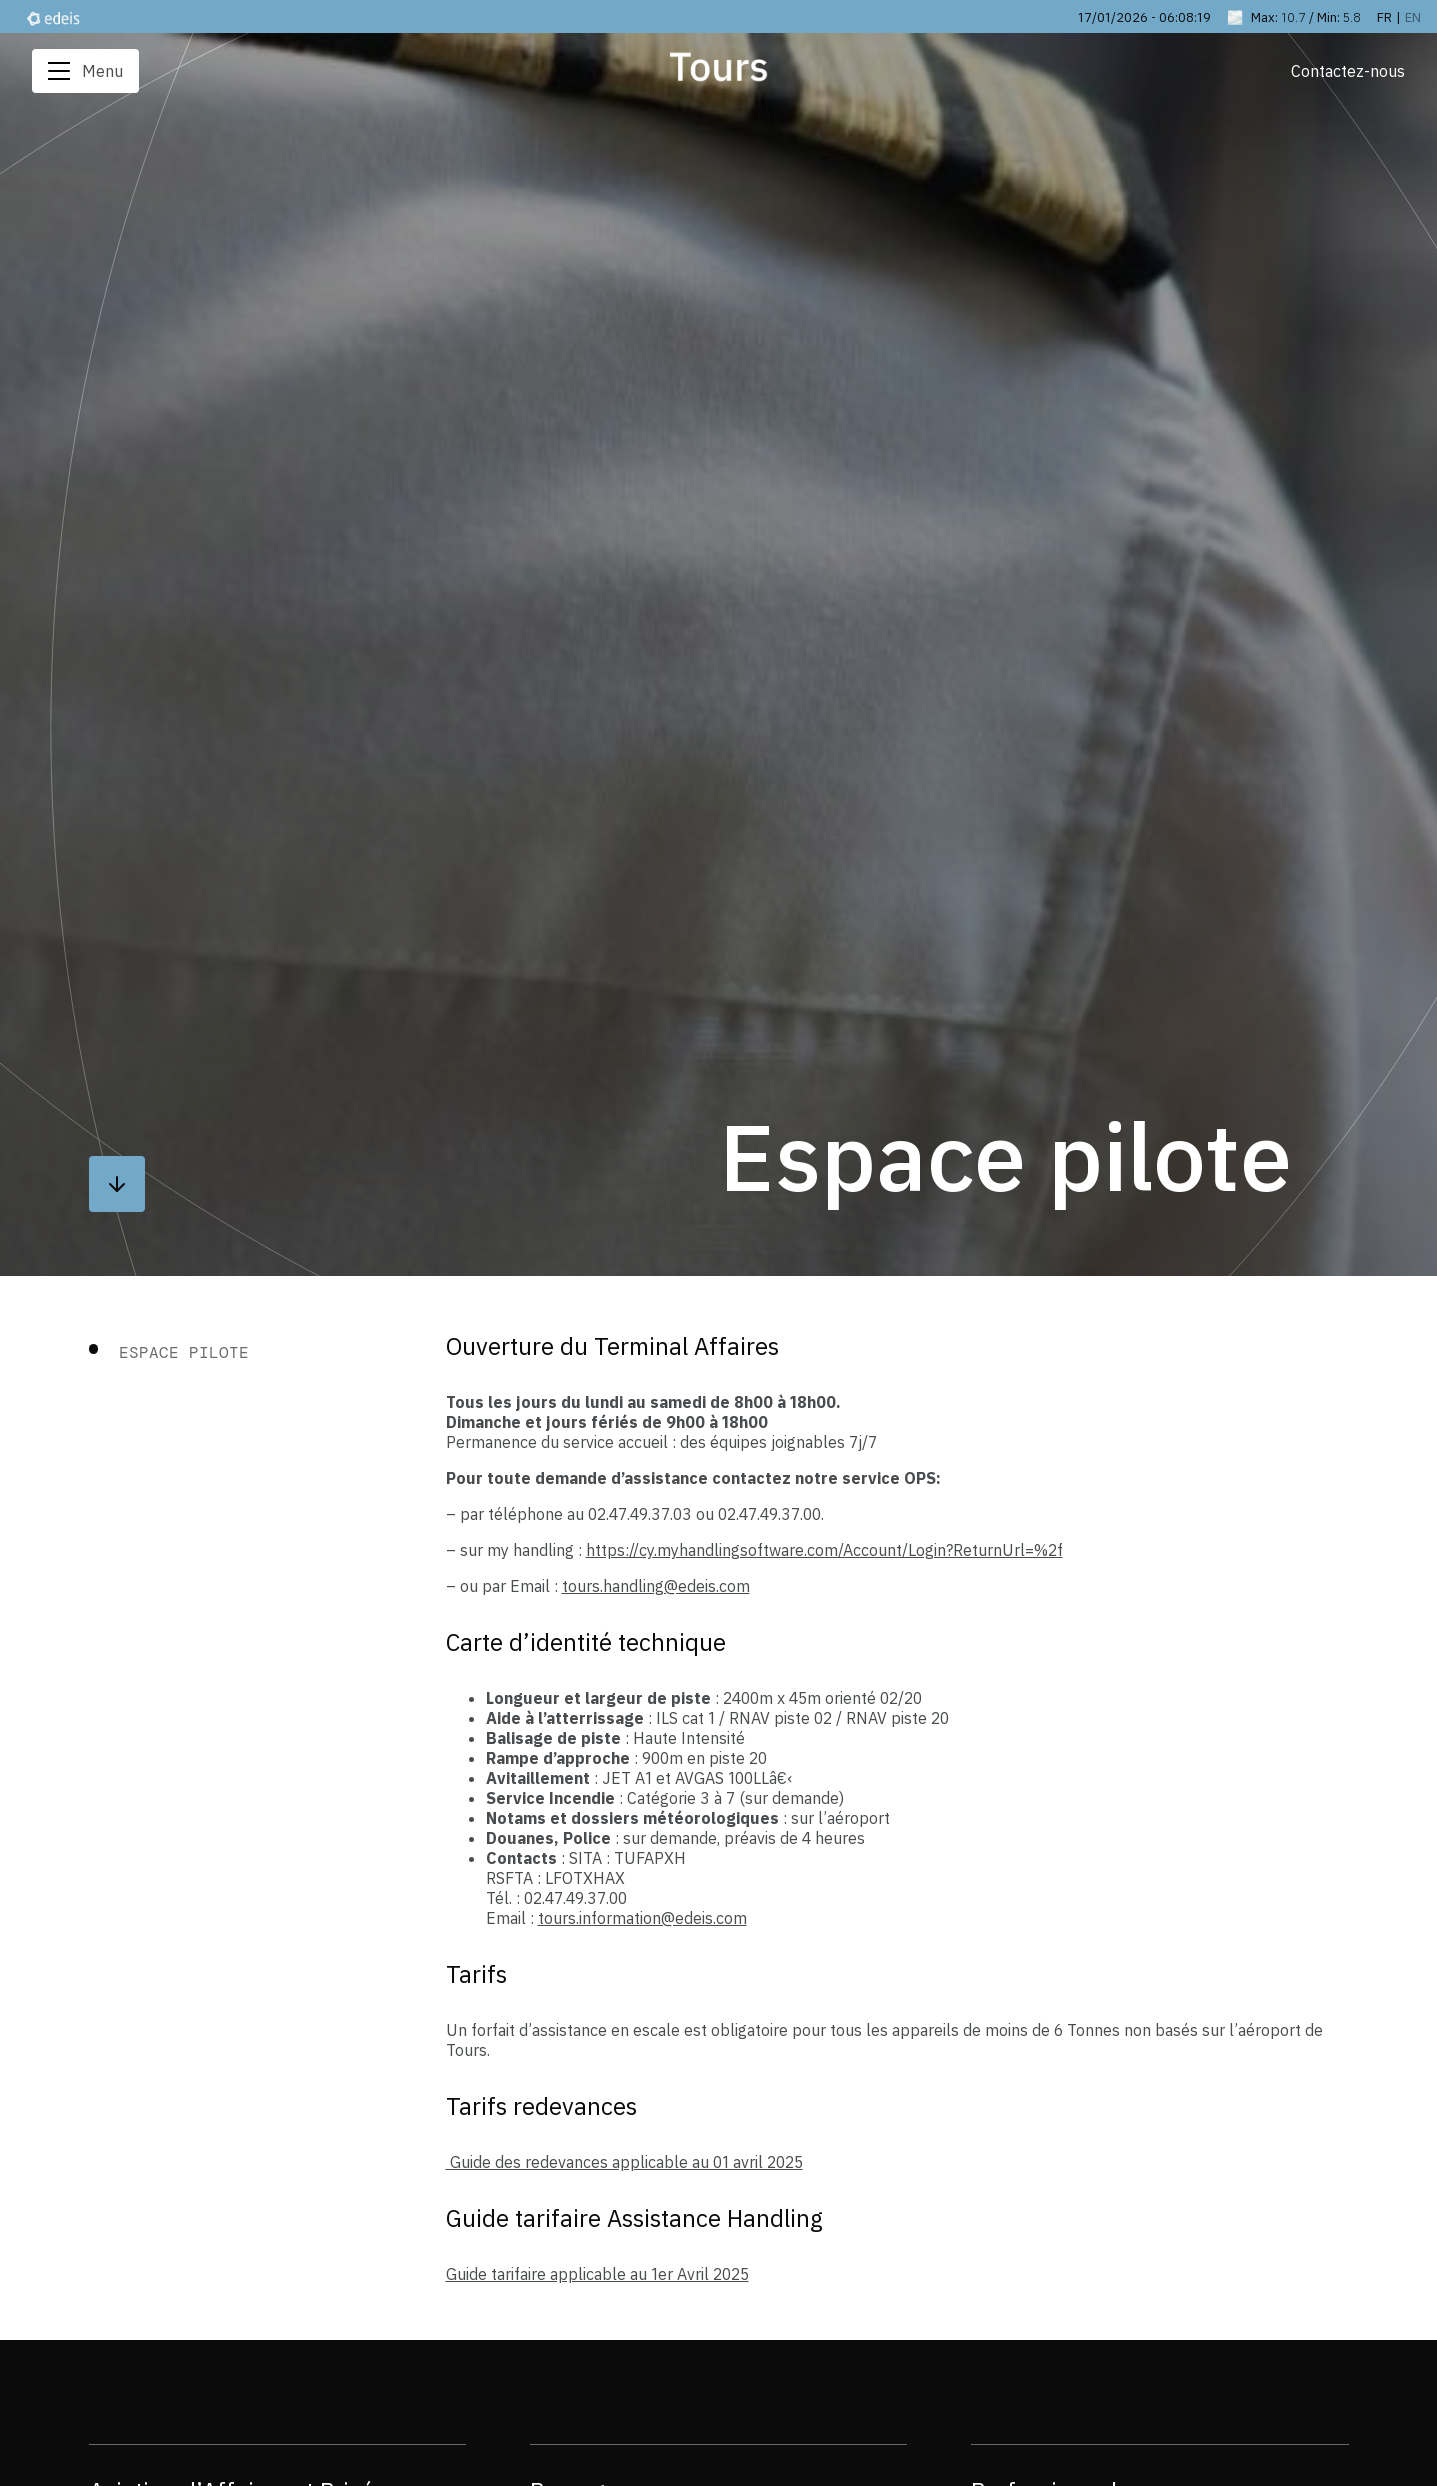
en (1413, 17)
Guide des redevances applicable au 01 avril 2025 (624, 2162)
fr (1384, 17)
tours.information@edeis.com (642, 1918)
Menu (85, 71)
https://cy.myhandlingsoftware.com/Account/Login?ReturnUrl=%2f (824, 1550)
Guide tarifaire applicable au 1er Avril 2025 (597, 2274)
